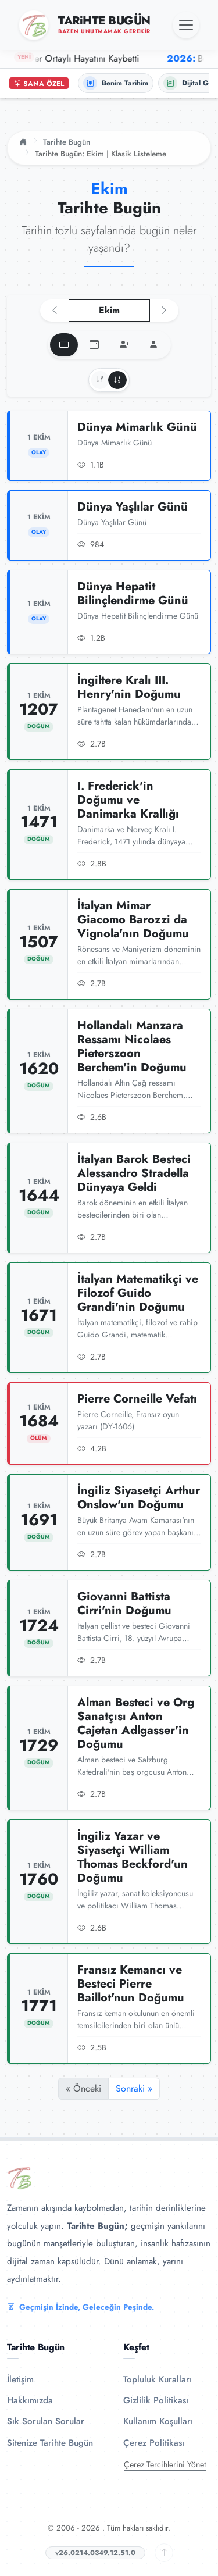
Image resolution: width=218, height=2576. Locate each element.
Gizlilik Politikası (155, 2400)
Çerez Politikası (153, 2442)
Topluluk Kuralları (157, 2379)
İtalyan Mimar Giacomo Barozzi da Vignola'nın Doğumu (133, 919)
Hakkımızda (30, 2400)
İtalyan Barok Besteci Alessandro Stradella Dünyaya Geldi (134, 1173)
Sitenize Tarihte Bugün (50, 2442)
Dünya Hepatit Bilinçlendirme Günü (132, 593)
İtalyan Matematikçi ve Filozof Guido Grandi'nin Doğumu (137, 1293)
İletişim (20, 2379)
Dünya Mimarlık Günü (137, 427)
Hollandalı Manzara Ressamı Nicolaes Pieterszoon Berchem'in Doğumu (132, 1046)
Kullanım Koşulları (158, 2421)
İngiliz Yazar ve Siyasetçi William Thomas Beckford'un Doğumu (132, 1857)
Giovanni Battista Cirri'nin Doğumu (124, 1603)
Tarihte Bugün (66, 142)
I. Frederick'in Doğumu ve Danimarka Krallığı (128, 799)
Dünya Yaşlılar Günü (132, 506)
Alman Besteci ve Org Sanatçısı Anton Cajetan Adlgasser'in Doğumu (135, 1723)
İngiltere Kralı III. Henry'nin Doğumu (129, 687)
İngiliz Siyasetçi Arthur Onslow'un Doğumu (138, 1497)
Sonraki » (134, 2088)
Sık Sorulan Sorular (45, 2421)
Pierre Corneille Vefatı (137, 1398)
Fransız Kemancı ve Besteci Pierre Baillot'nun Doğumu (130, 1983)
